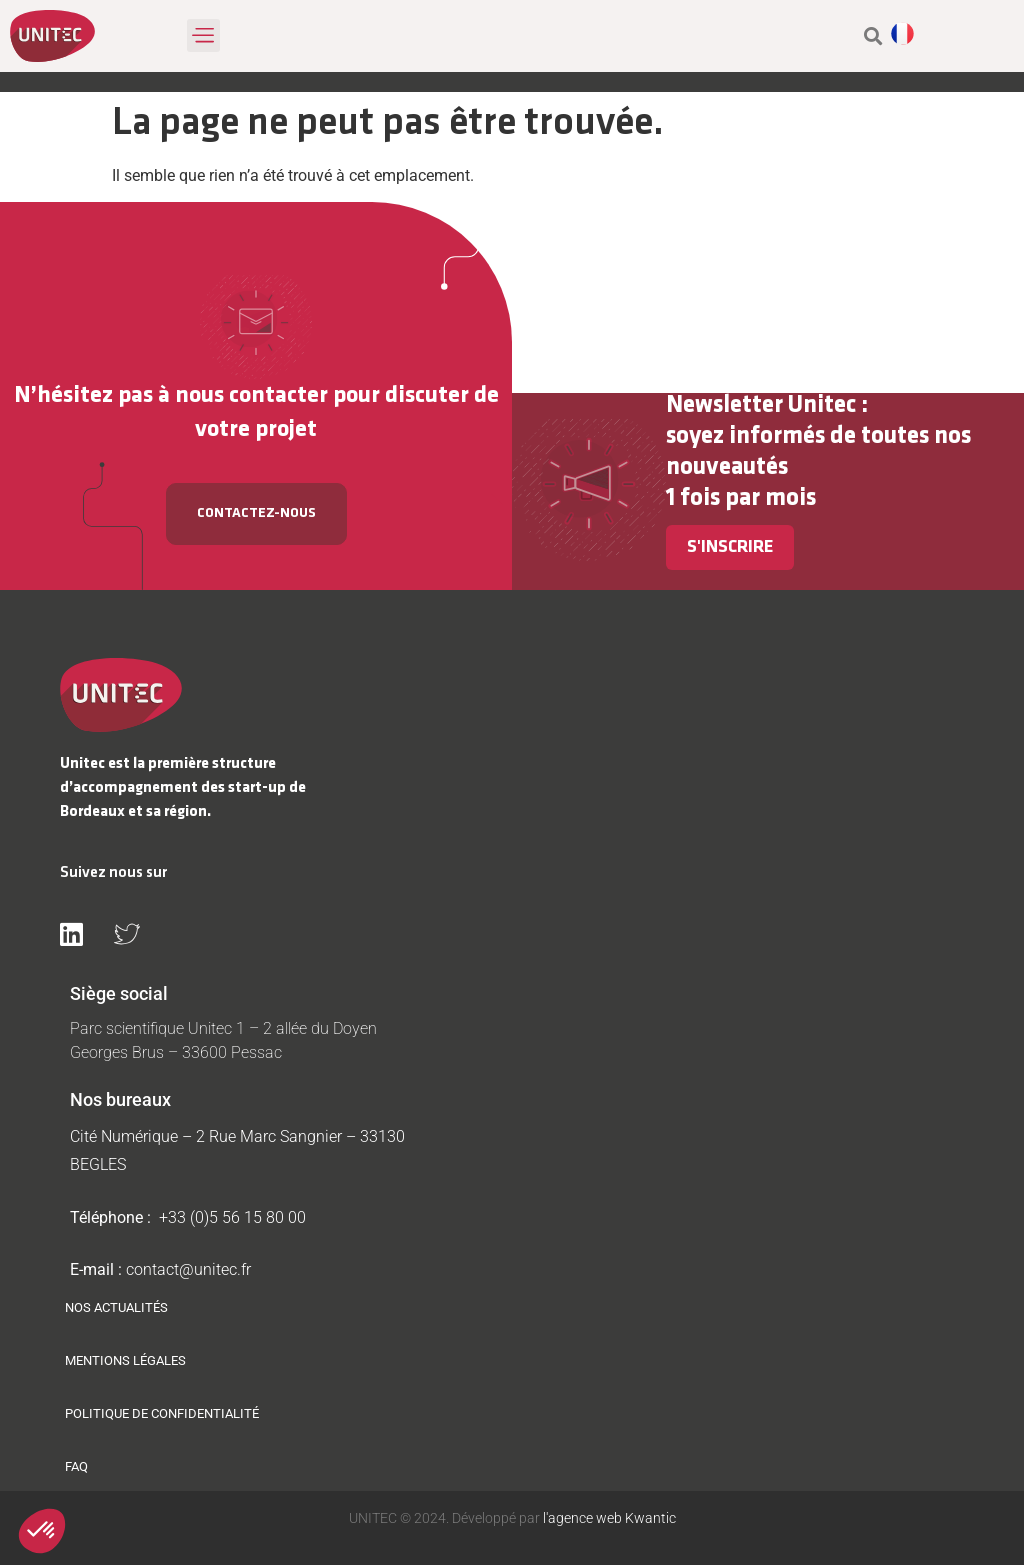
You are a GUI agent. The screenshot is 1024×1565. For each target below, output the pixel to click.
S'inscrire (730, 547)
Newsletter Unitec (761, 405)
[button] (203, 35)
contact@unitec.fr (188, 1269)
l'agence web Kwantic (608, 1518)
